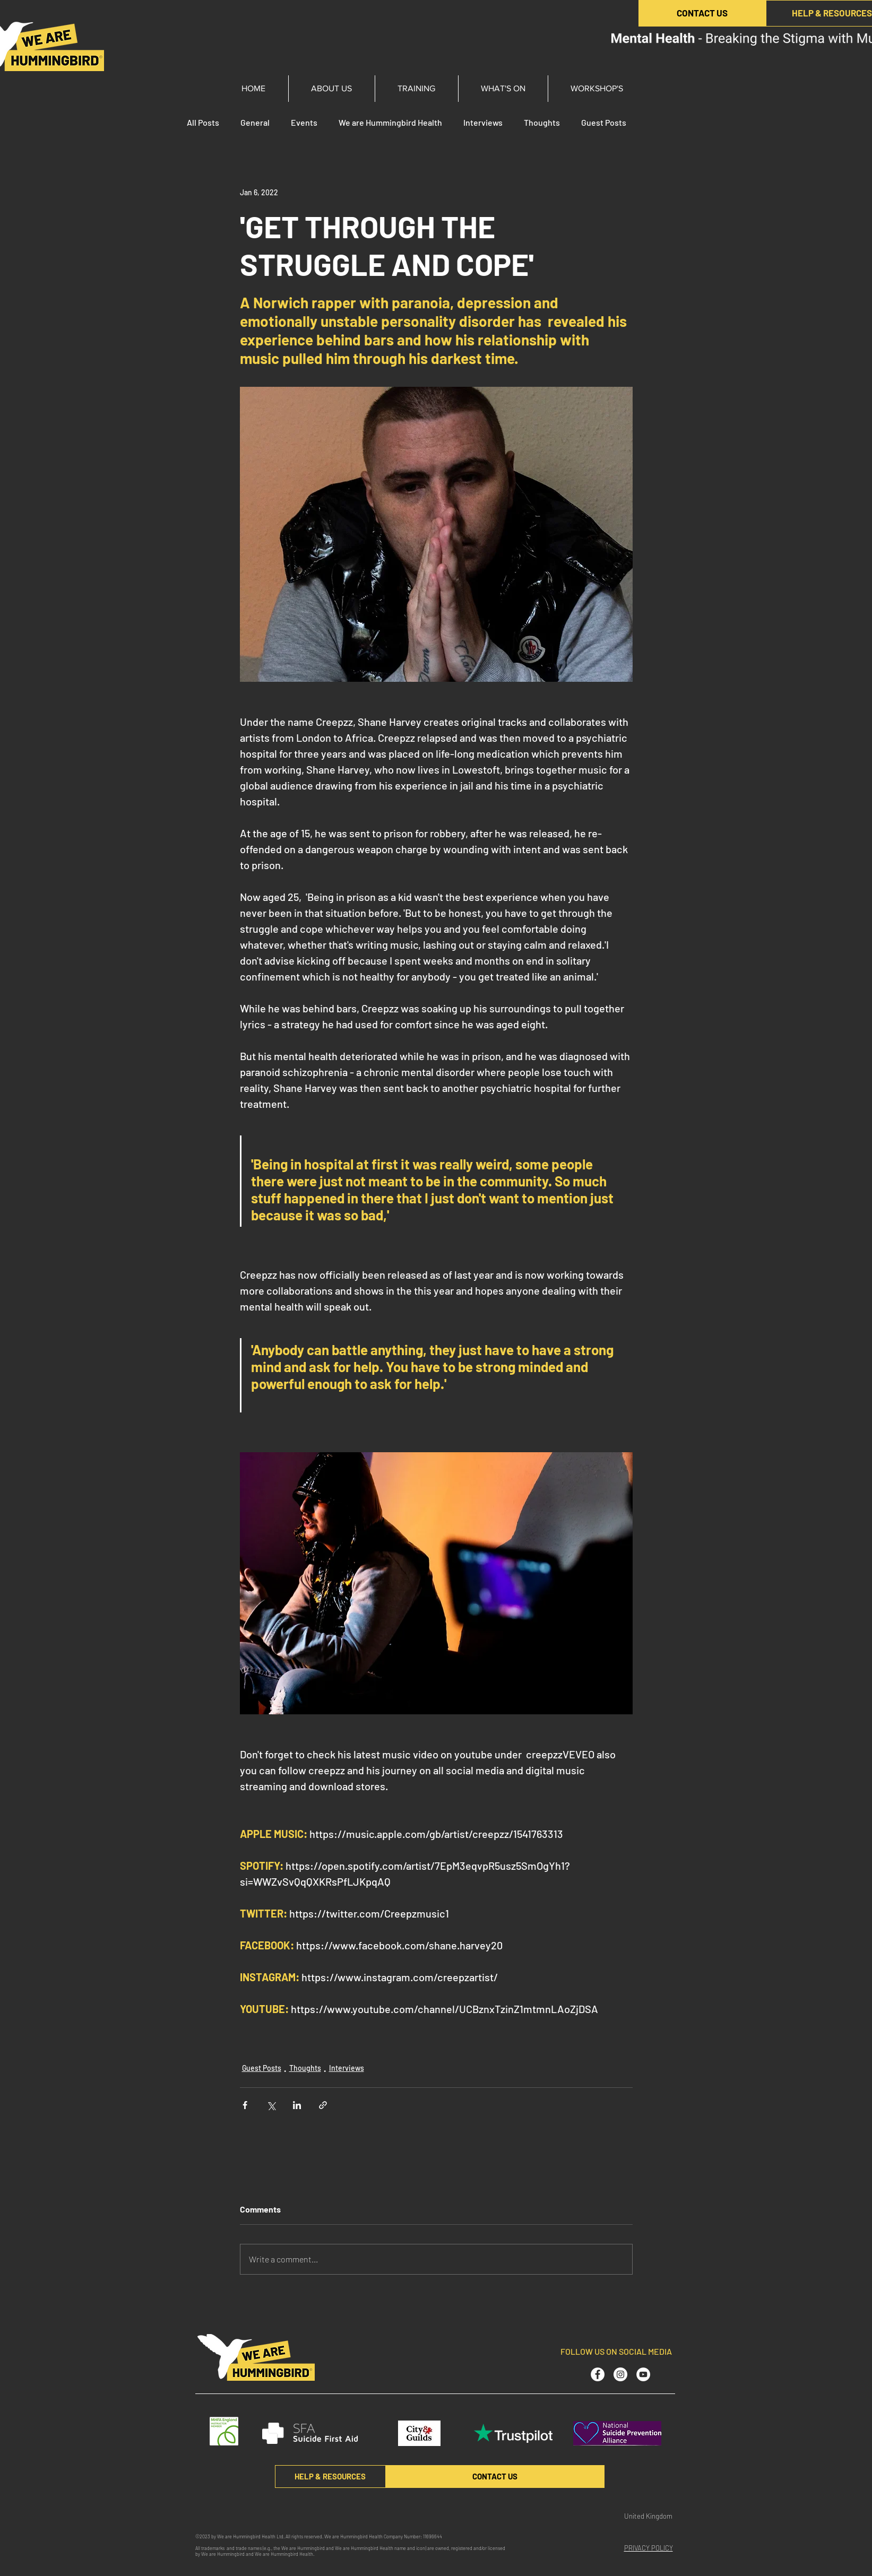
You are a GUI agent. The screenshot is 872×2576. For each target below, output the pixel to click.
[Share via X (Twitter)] (271, 2105)
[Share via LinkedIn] (297, 2105)
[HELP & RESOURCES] (330, 2476)
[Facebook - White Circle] (598, 2374)
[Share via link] (323, 2105)
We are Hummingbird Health (390, 122)
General (255, 122)
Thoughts (542, 122)
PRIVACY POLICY (648, 2548)
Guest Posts (603, 122)
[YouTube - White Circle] (643, 2374)
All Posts (203, 122)
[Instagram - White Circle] (620, 2374)
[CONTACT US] (702, 13)
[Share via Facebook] (245, 2105)
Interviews (483, 122)
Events (304, 122)
